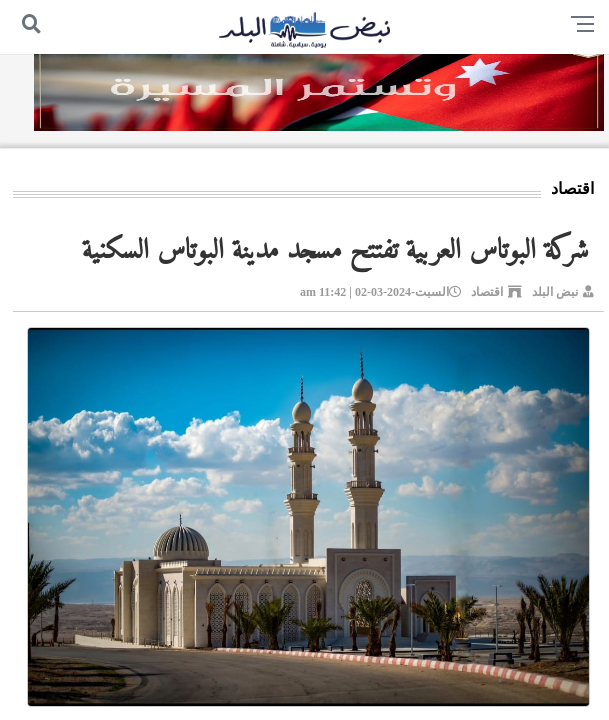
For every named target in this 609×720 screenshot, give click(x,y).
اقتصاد (487, 292)
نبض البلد (555, 292)
